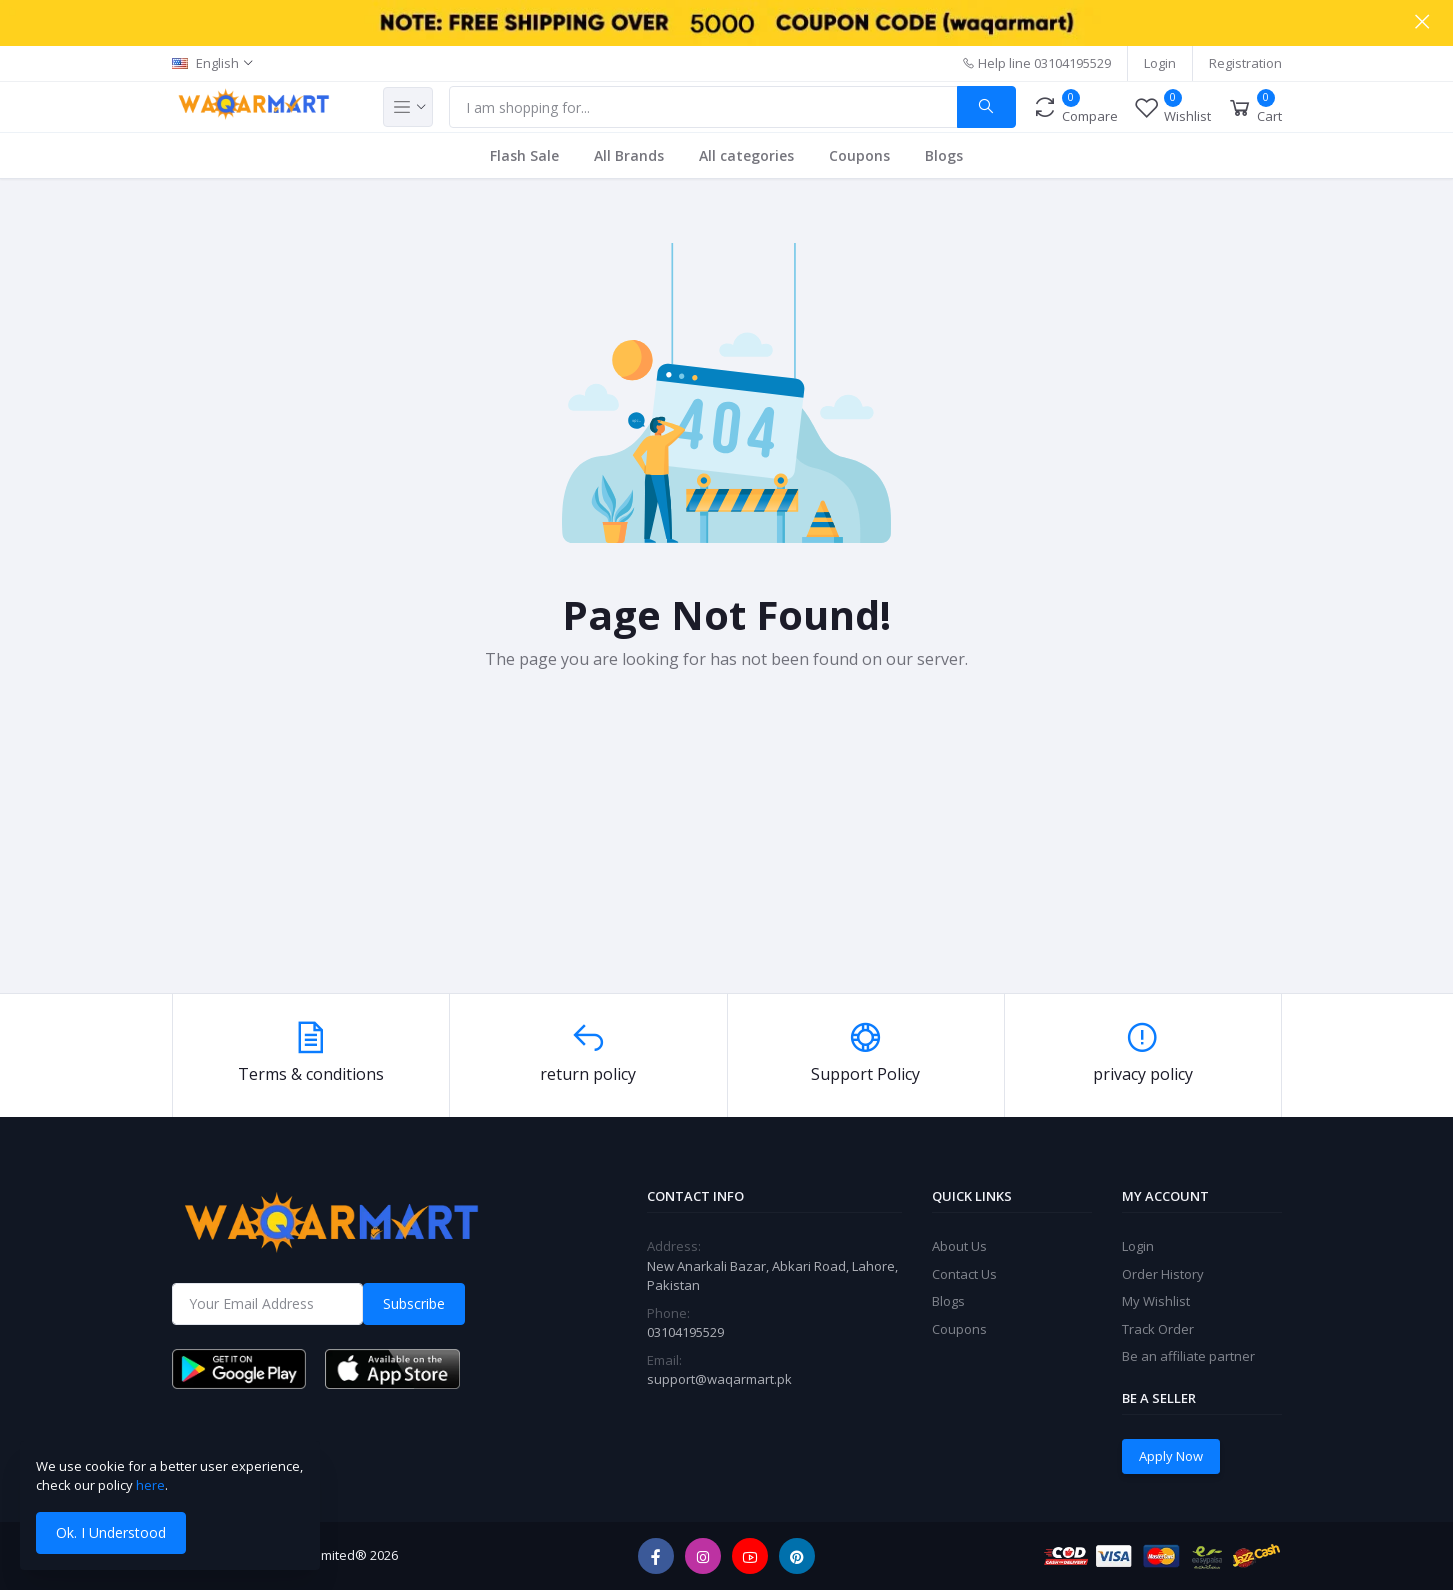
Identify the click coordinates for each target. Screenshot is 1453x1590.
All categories (746, 155)
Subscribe (414, 1303)
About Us (959, 1246)
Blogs (944, 155)
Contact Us (964, 1274)
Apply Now (1171, 1456)
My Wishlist (1156, 1301)
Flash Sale (524, 155)
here (150, 1485)
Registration (1245, 63)
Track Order (1158, 1329)
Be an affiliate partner (1188, 1356)
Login (1160, 63)
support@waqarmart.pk (719, 1379)
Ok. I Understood (111, 1532)
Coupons (859, 155)
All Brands (629, 155)
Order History (1163, 1274)
